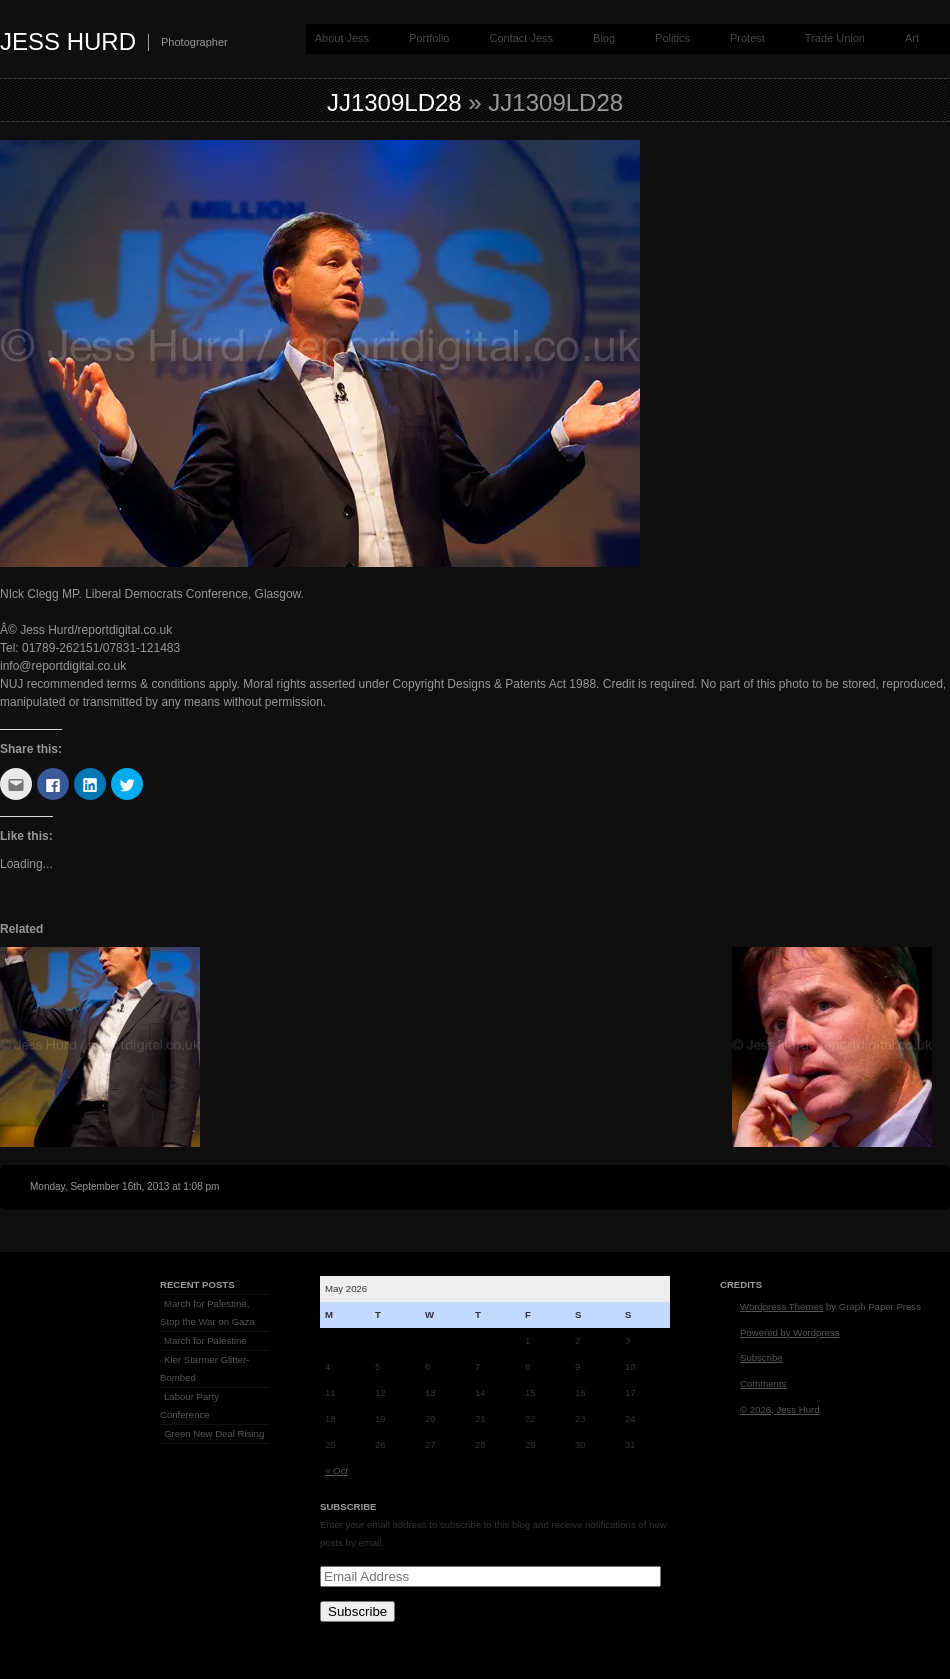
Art (912, 38)
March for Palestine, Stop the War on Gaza (207, 1312)
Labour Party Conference (189, 1405)
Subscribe (357, 1611)
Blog (604, 38)
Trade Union (835, 38)
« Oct (336, 1470)
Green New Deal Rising (214, 1433)
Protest (747, 38)
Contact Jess (521, 38)
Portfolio (429, 38)
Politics (672, 38)
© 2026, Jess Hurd (780, 1409)
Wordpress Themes (781, 1306)
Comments (763, 1383)
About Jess (342, 38)
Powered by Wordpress (790, 1332)
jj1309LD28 (394, 102)
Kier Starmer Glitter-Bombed (204, 1368)
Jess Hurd (68, 41)
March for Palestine (205, 1340)
